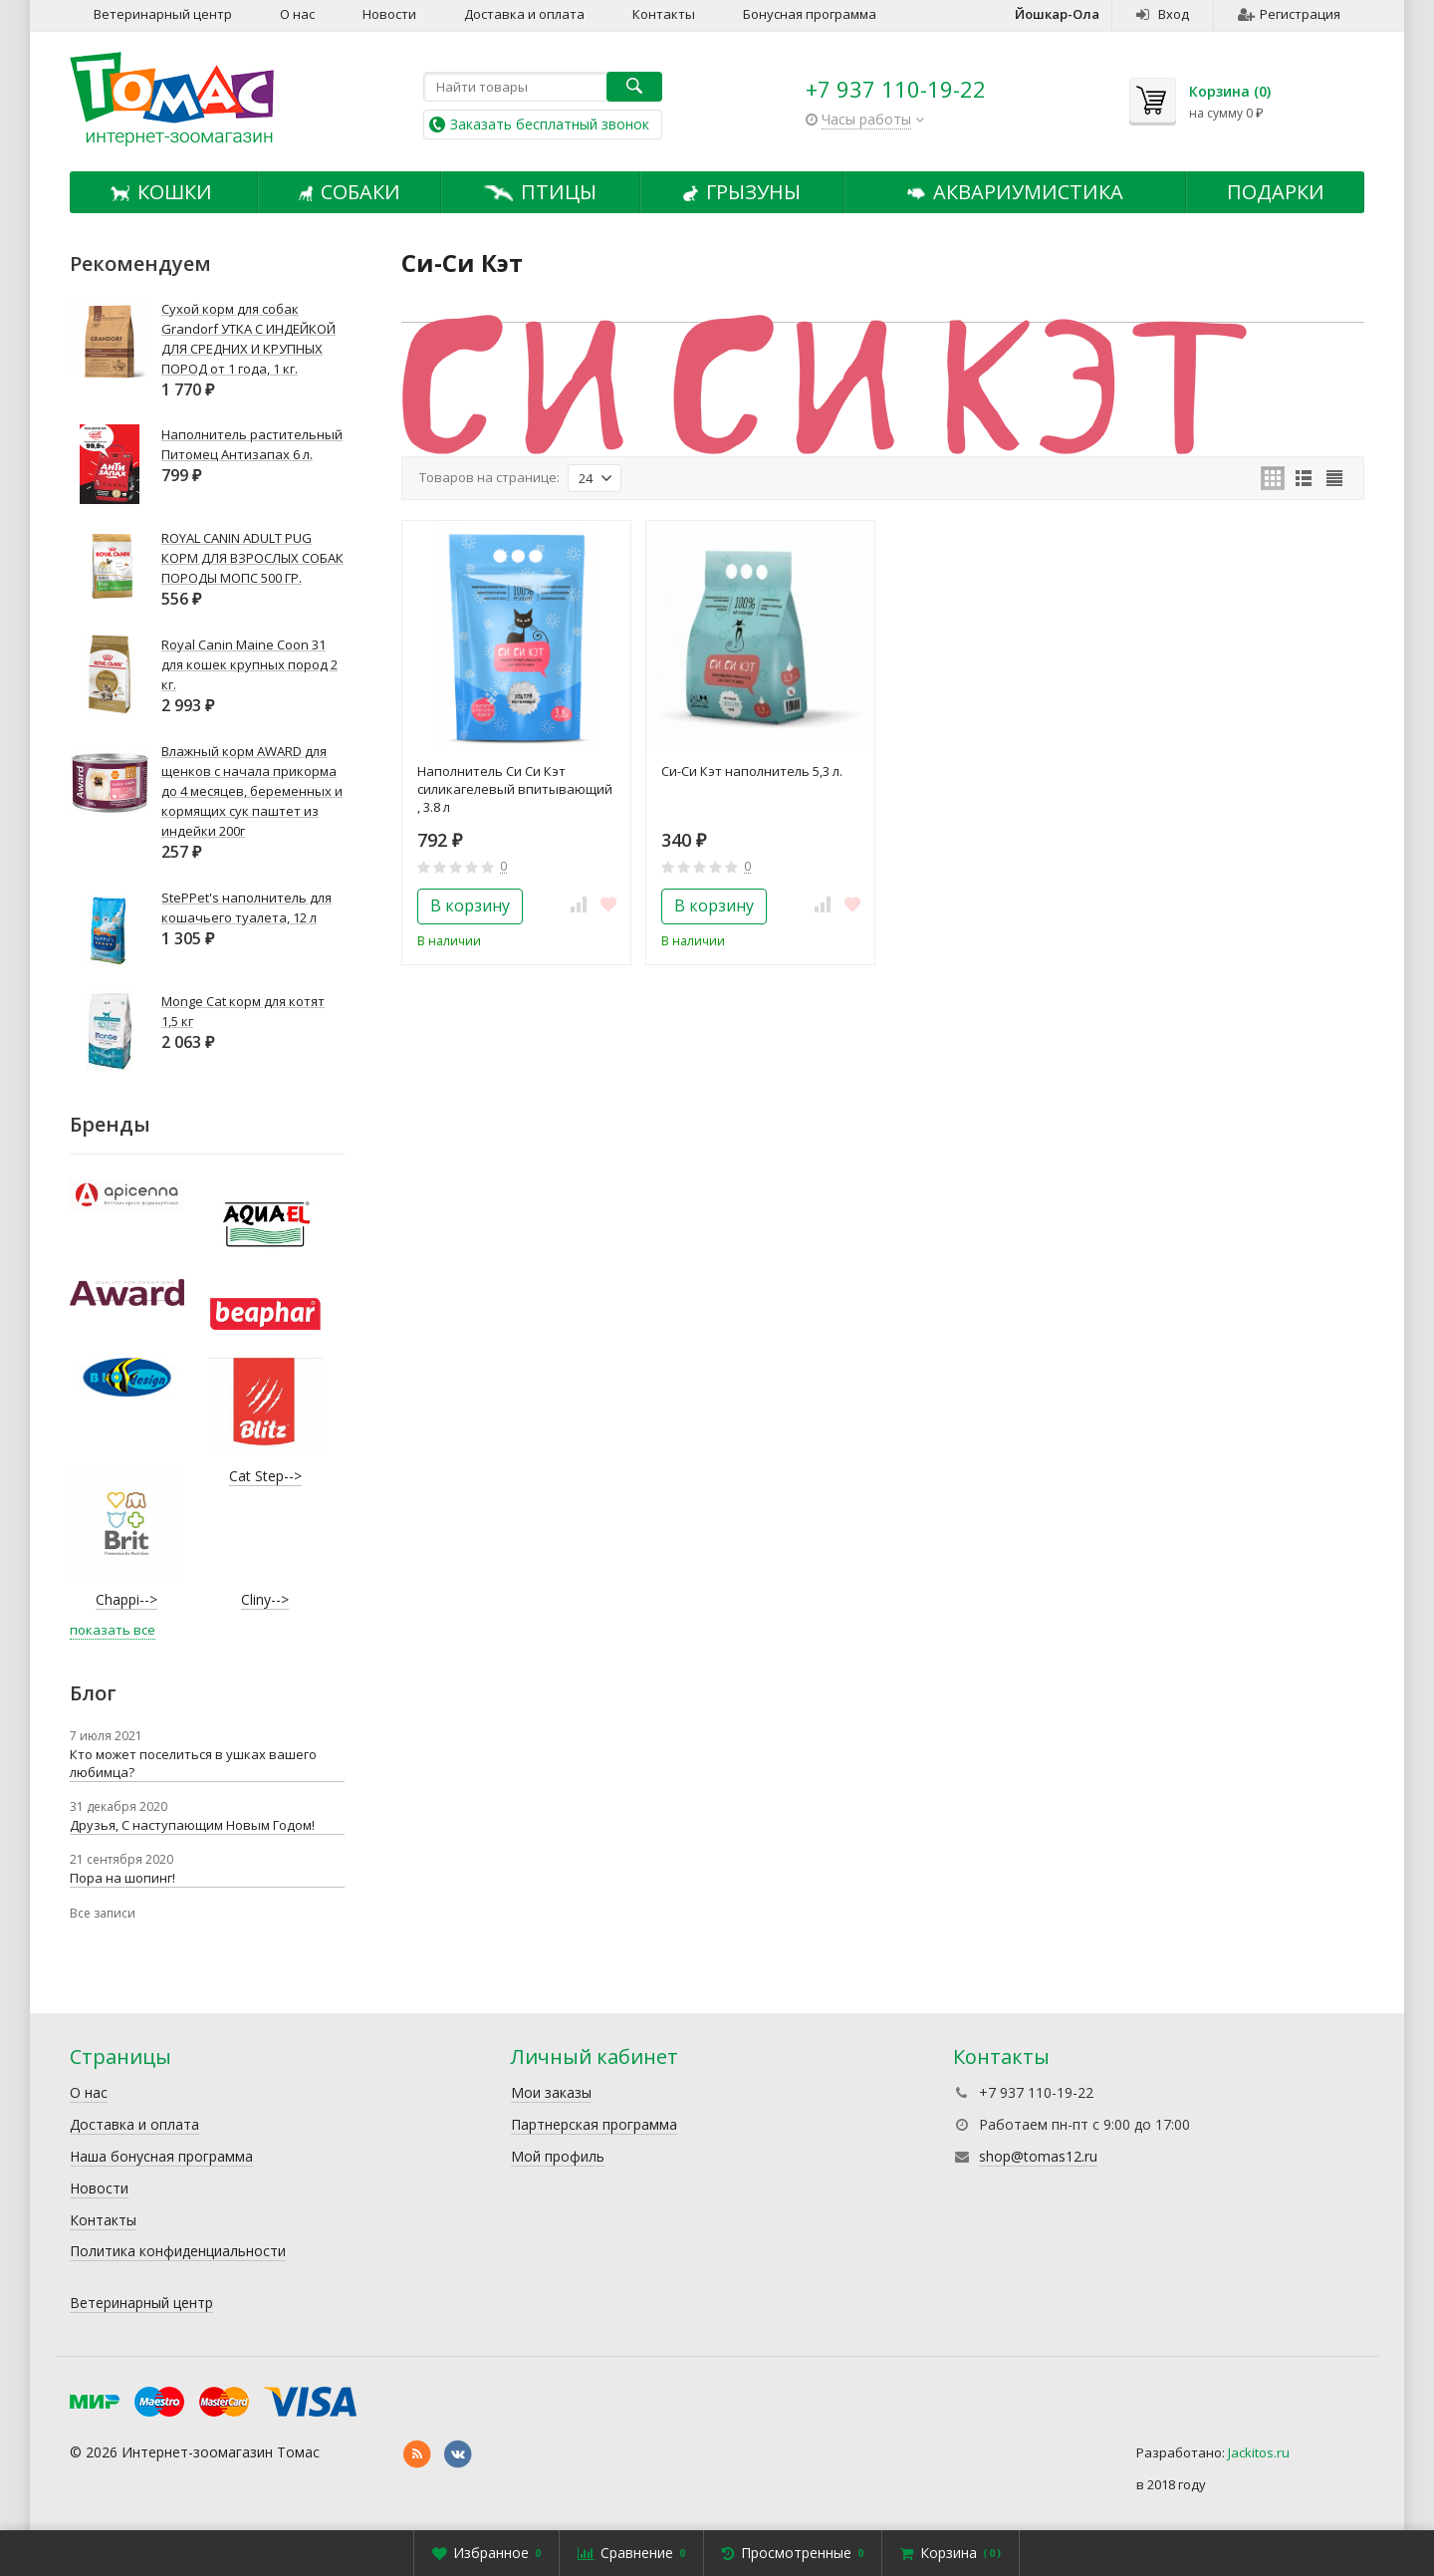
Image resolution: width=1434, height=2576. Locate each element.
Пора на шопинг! (122, 1878)
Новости (389, 14)
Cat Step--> (265, 1475)
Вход (1162, 14)
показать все (112, 1630)
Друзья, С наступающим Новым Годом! (192, 1825)
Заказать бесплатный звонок (549, 124)
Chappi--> (126, 1599)
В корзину (470, 905)
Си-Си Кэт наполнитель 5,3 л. (751, 771)
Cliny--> (265, 1599)
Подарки (1275, 191)
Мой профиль (557, 2156)
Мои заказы (551, 2092)
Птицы (540, 191)
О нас (297, 14)
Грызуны (741, 191)
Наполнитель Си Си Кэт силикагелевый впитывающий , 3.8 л (514, 789)
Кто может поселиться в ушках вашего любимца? (193, 1763)
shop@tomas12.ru (1038, 2156)
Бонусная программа (809, 14)
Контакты (663, 14)
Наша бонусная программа (161, 2156)
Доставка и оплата (524, 14)
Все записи (102, 1913)
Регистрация (1289, 14)
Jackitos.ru (1259, 2452)
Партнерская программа (594, 2124)
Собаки (349, 191)
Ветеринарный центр (163, 14)
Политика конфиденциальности (178, 2250)
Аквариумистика (1015, 191)
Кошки (161, 191)
